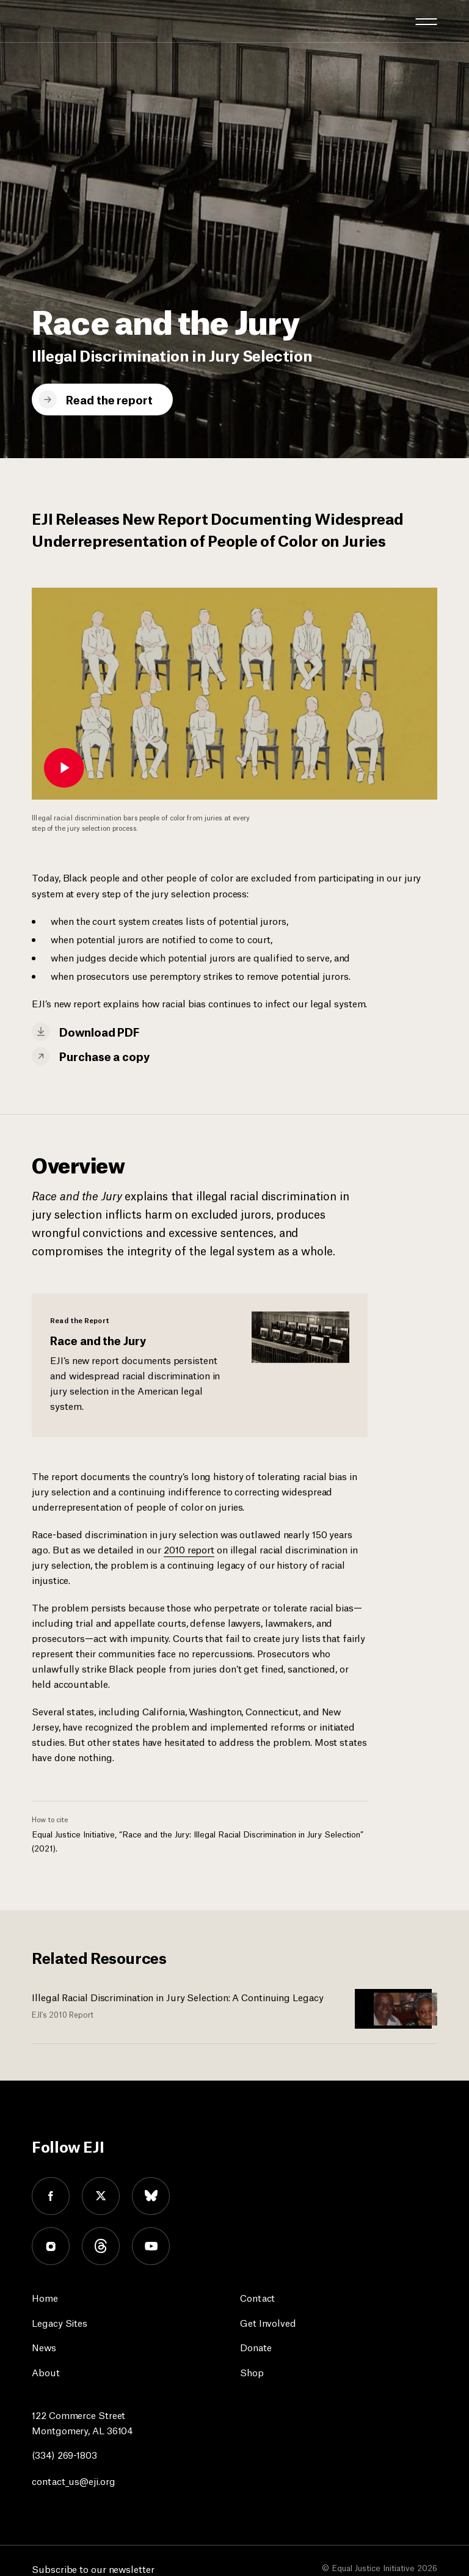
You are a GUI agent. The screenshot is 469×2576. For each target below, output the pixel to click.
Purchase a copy (104, 1056)
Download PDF (99, 1031)
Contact (257, 2297)
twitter (101, 2196)
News (44, 2346)
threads (101, 2246)
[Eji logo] (41, 20)
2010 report (189, 1548)
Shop (252, 2371)
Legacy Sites (59, 2322)
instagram (51, 2246)
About (46, 2371)
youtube (151, 2246)
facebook (51, 2196)
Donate (255, 2346)
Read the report (109, 399)
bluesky (151, 2196)
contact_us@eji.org (73, 2480)
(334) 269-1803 (64, 2454)
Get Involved (268, 2322)
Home (45, 2297)
